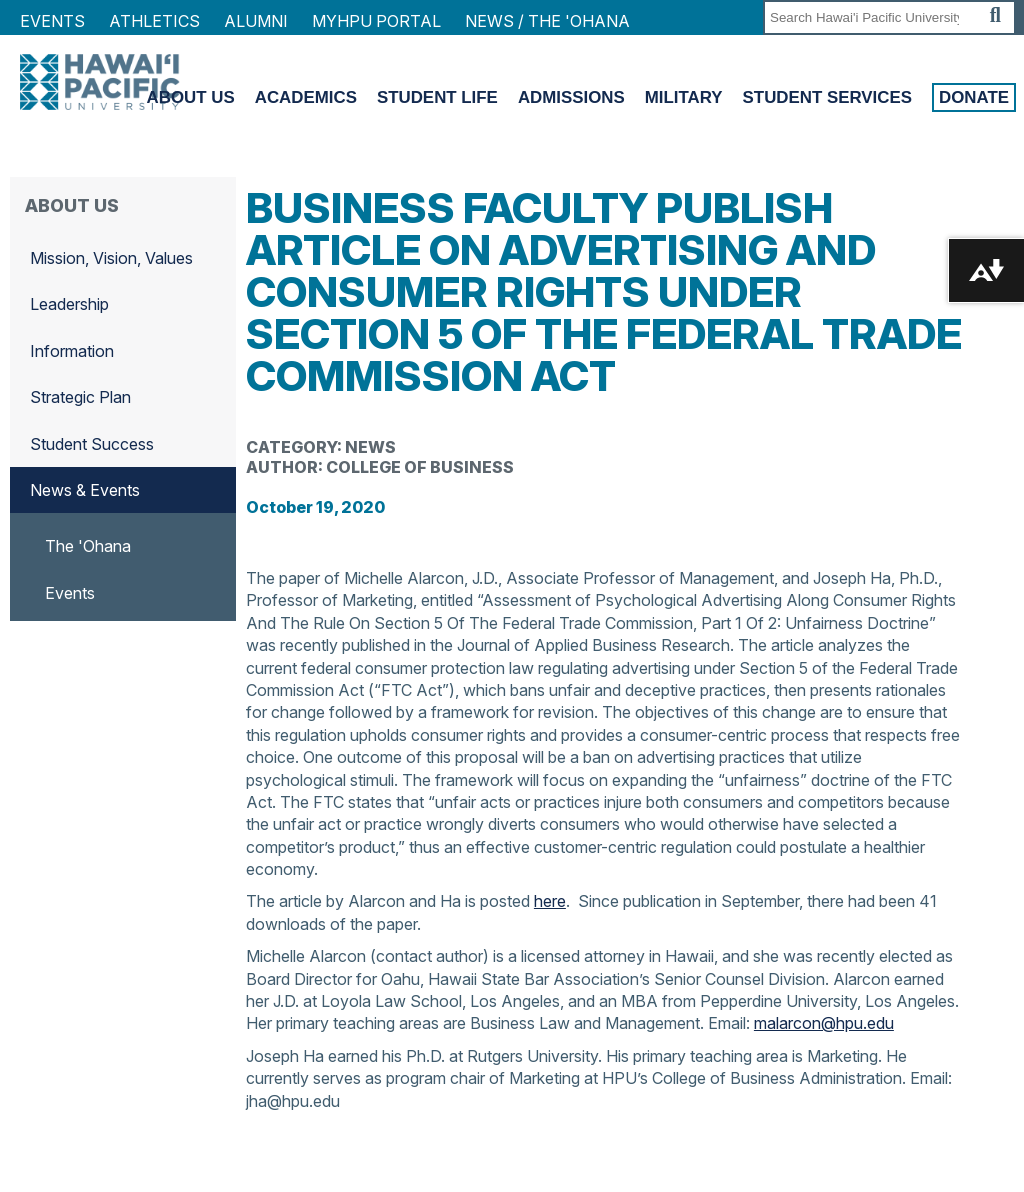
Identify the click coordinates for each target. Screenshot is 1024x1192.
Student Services (827, 97)
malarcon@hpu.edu (824, 1023)
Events (52, 21)
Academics (306, 97)
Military (684, 97)
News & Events (85, 490)
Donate (974, 97)
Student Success (92, 444)
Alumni (256, 21)
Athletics (154, 21)
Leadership (69, 304)
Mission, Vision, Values (111, 258)
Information (72, 351)
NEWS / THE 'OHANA (547, 21)
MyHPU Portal (376, 21)
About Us (191, 97)
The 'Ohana (88, 546)
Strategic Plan (80, 397)
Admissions (571, 97)
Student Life (437, 97)
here (550, 901)
